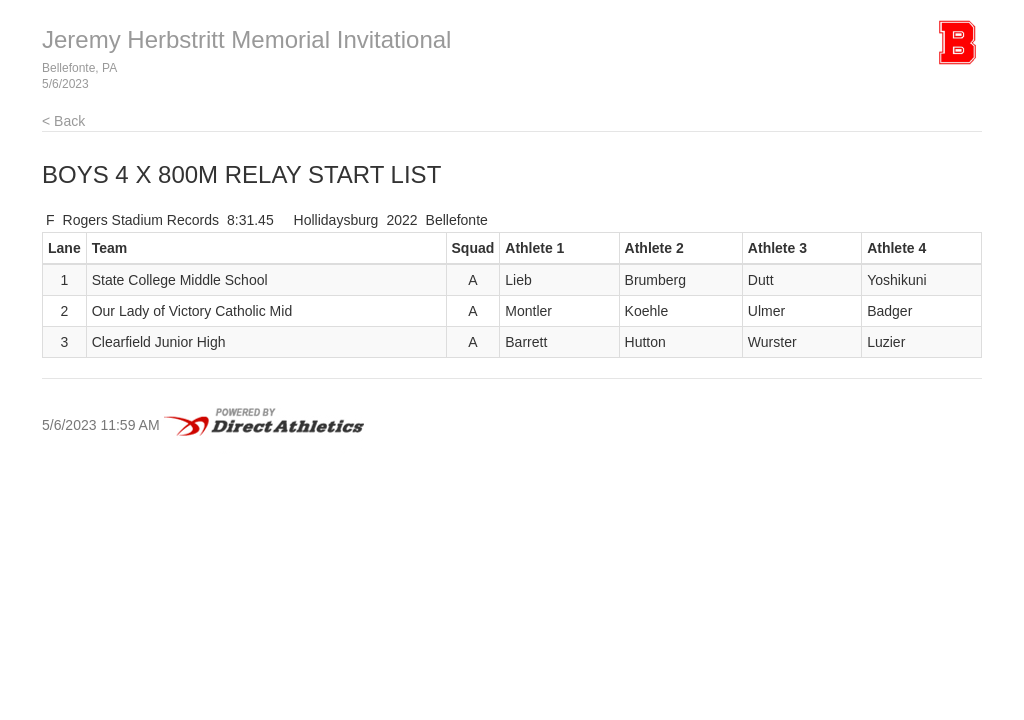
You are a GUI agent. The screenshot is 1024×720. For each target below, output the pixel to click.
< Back (63, 121)
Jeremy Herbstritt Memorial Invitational (246, 39)
